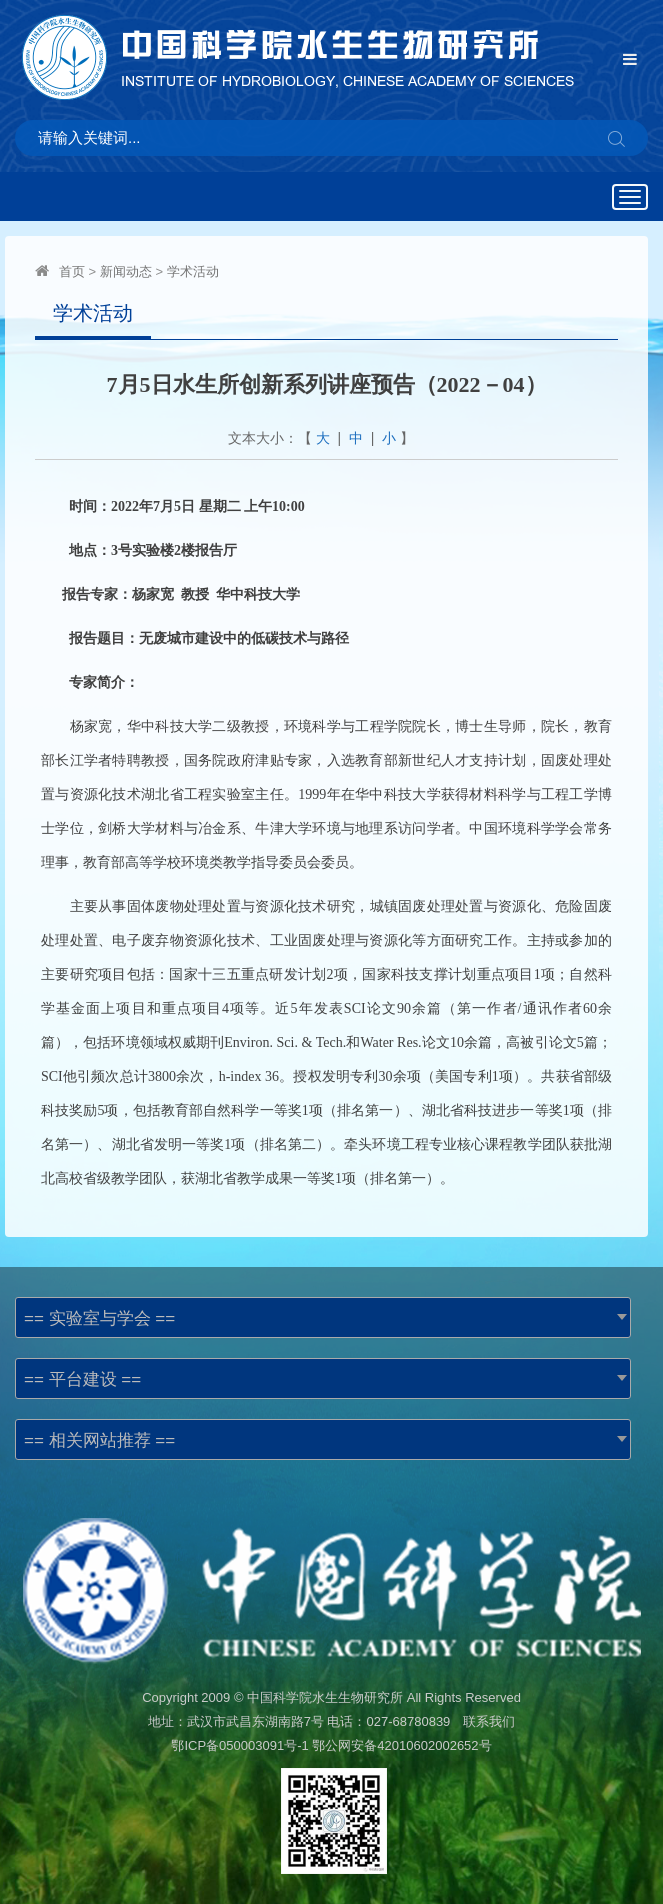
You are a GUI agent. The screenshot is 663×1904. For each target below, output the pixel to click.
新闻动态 (126, 271)
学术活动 (193, 271)
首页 (72, 271)
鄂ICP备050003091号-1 (239, 1745)
